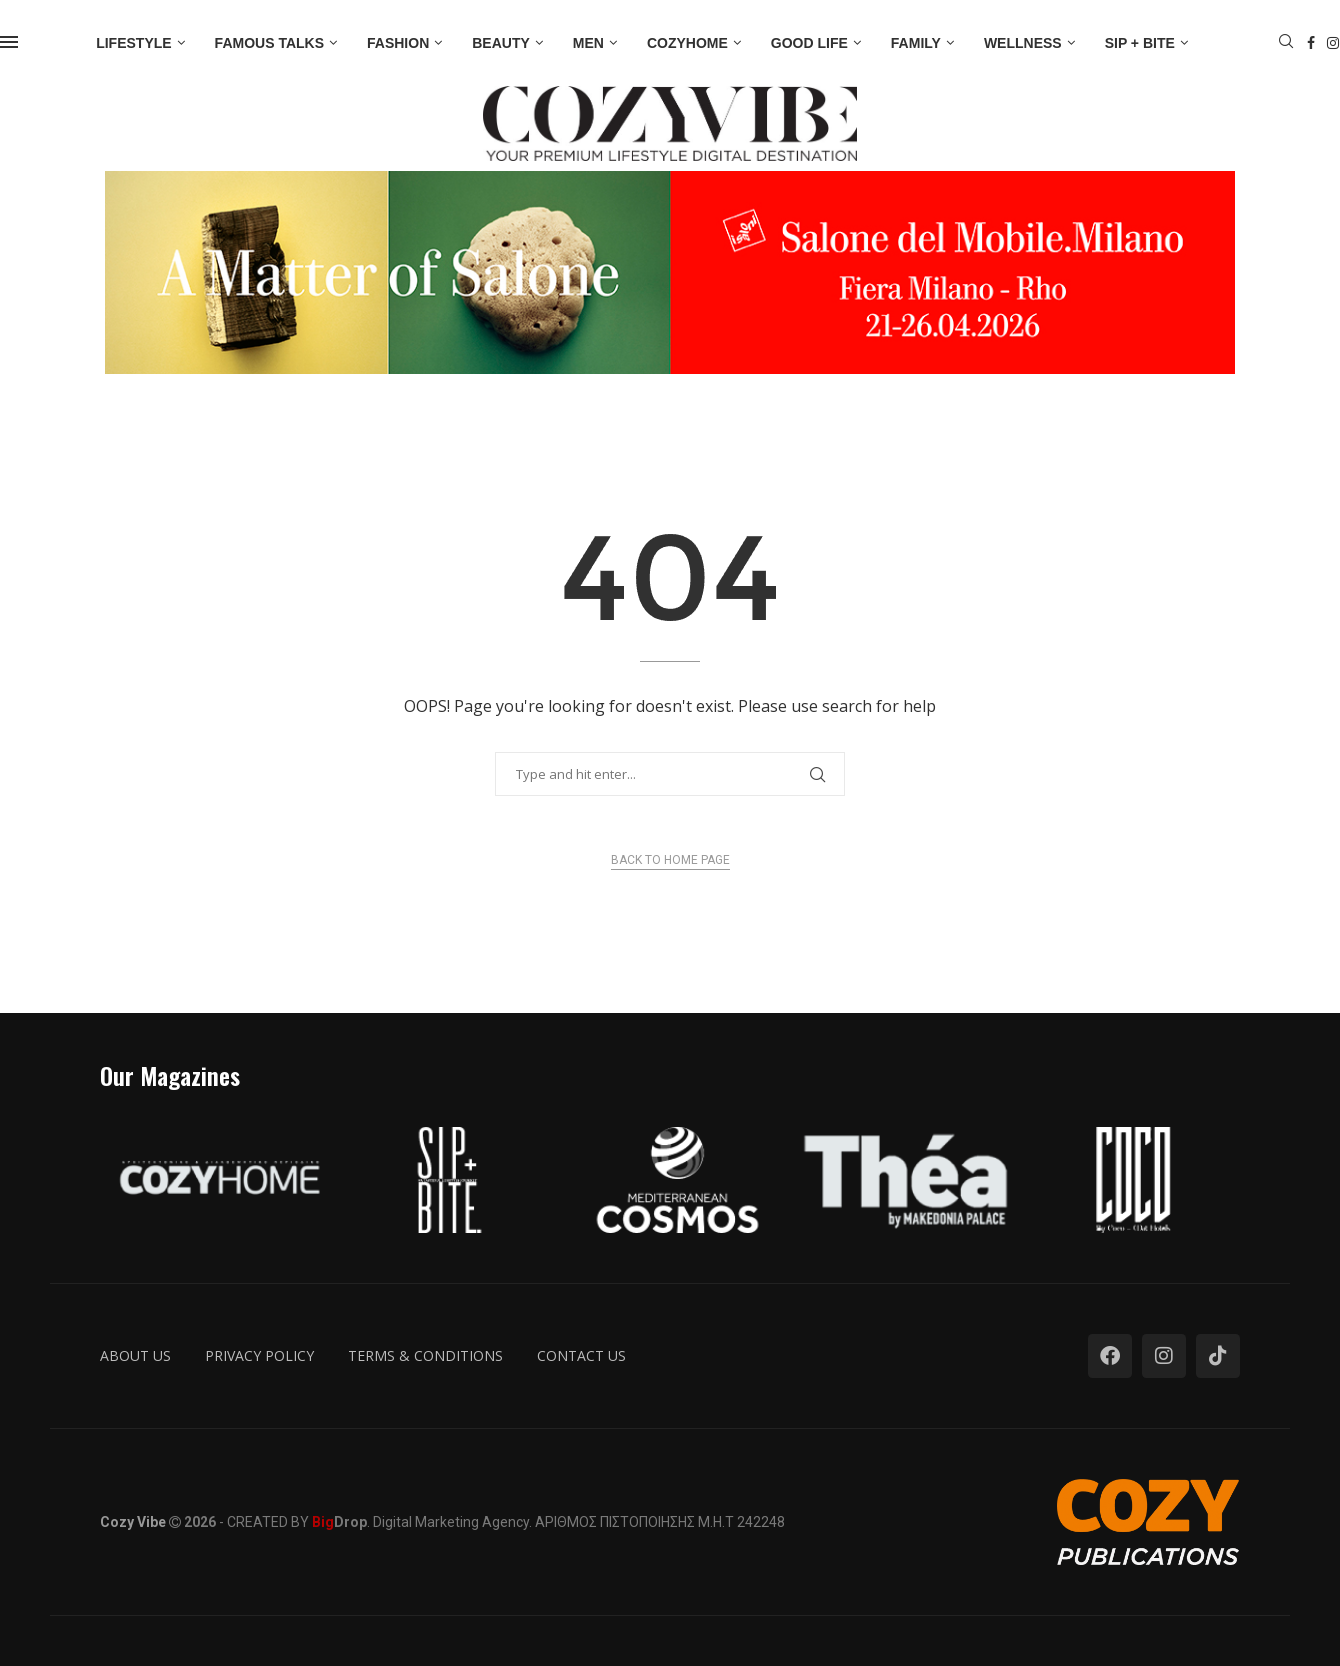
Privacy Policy (259, 1355)
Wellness (1023, 43)
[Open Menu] (9, 42)
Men (588, 43)
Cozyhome (687, 43)
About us (135, 1355)
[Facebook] (1311, 43)
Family (916, 43)
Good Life (809, 43)
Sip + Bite (1140, 43)
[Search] (1286, 43)
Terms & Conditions (425, 1355)
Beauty (501, 43)
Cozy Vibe (133, 1522)
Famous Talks (269, 43)
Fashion (398, 43)
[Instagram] (1333, 43)
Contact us (581, 1355)
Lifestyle (133, 43)
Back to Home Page (670, 860)
